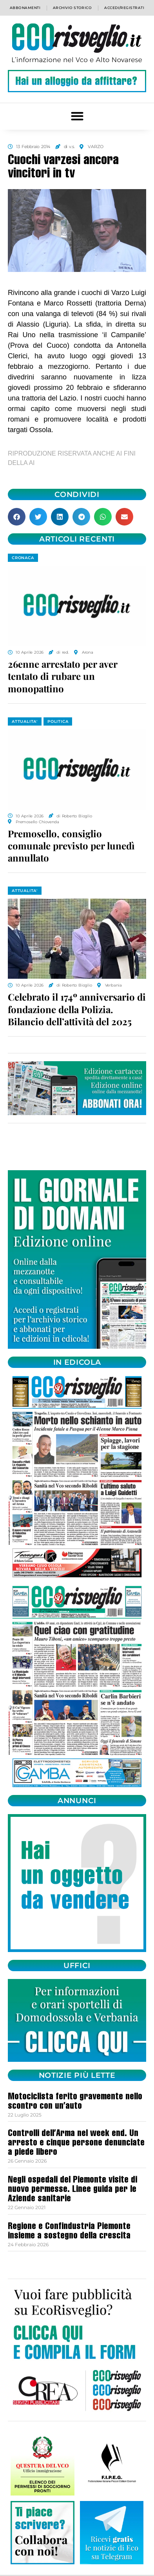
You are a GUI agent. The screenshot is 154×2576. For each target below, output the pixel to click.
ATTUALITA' (25, 721)
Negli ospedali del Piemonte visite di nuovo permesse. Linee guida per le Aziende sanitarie (72, 2190)
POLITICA (57, 721)
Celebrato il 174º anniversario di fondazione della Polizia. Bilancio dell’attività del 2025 (77, 1008)
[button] (77, 116)
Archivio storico (72, 7)
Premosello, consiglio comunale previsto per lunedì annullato (71, 845)
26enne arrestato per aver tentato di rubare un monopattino (62, 676)
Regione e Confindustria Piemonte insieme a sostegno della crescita (69, 2231)
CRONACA (23, 557)
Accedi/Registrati (124, 7)
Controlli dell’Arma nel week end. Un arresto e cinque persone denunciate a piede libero (76, 2143)
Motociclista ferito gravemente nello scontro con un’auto (75, 2102)
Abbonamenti (25, 7)
